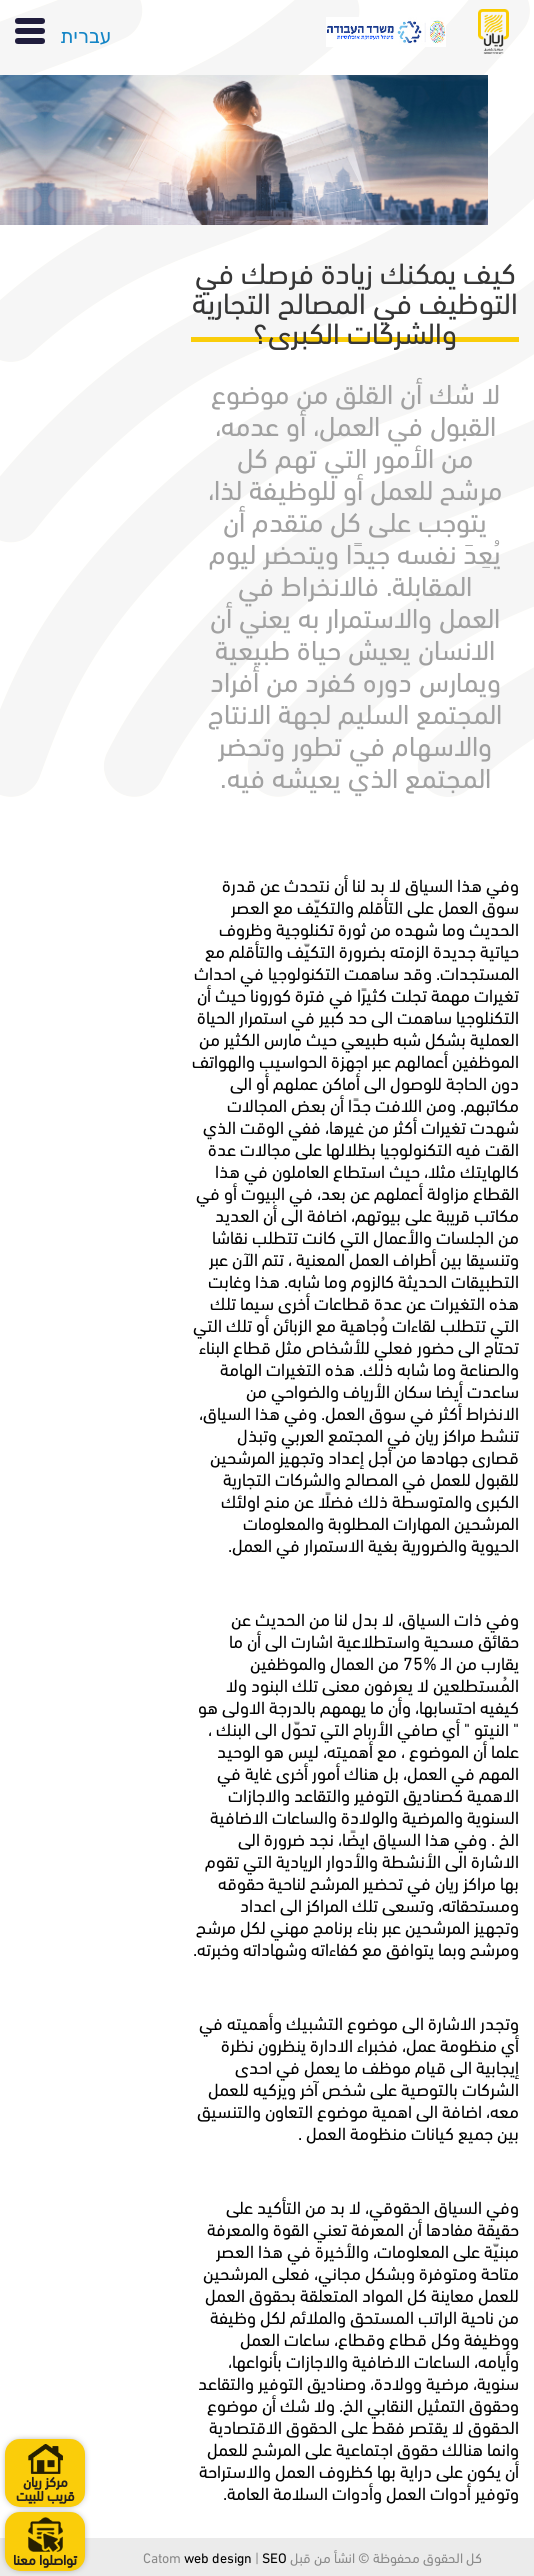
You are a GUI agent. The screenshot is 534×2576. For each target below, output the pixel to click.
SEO (274, 2556)
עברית (85, 33)
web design (218, 2556)
